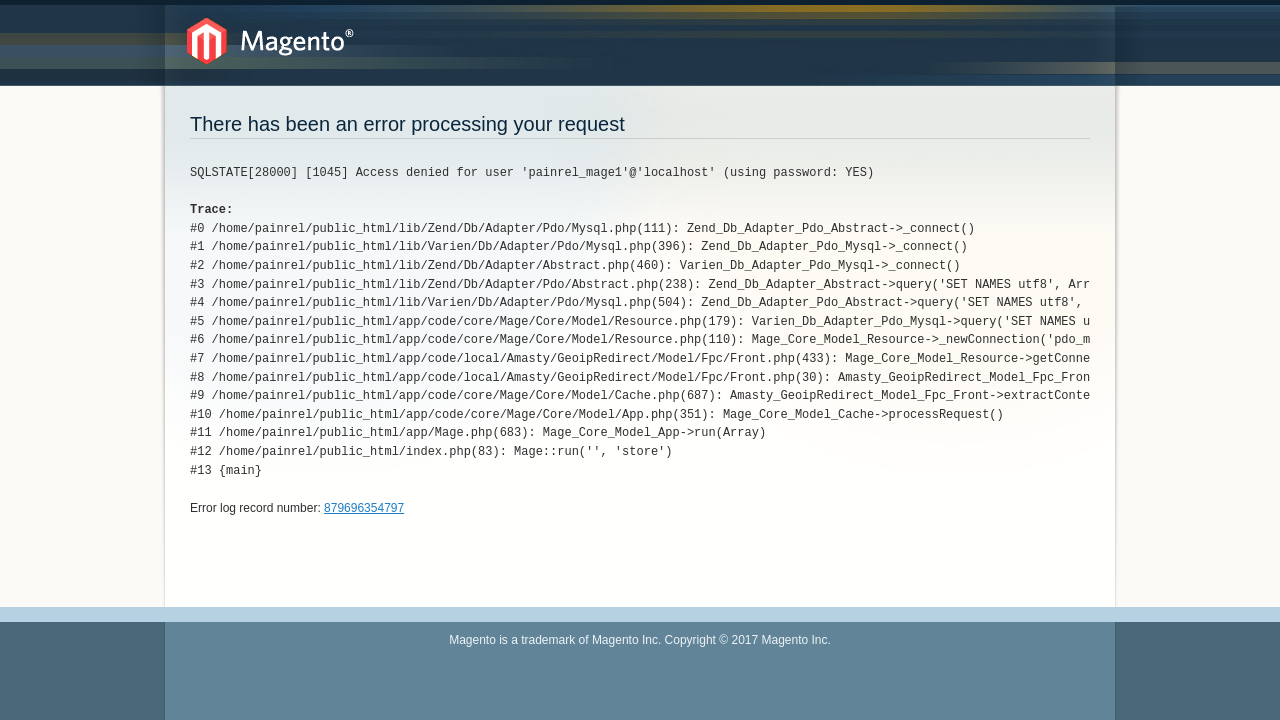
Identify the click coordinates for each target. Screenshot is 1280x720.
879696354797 (364, 508)
